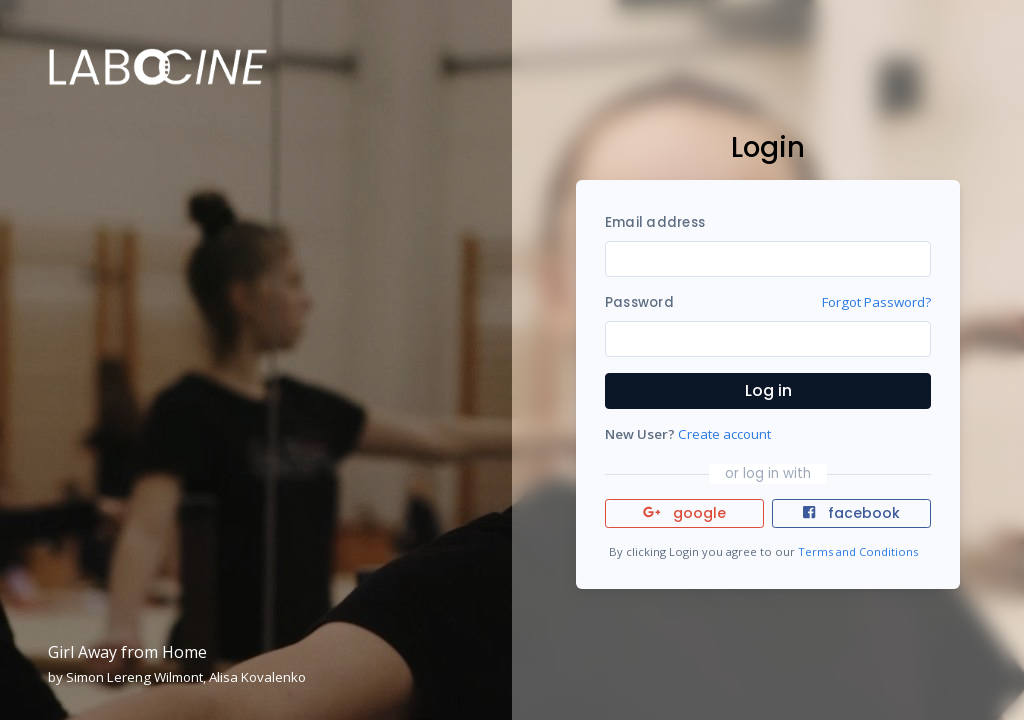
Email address (655, 222)
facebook (851, 513)
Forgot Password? (876, 302)
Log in (768, 390)
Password (639, 302)
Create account (724, 434)
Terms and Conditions (858, 551)
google (684, 513)
